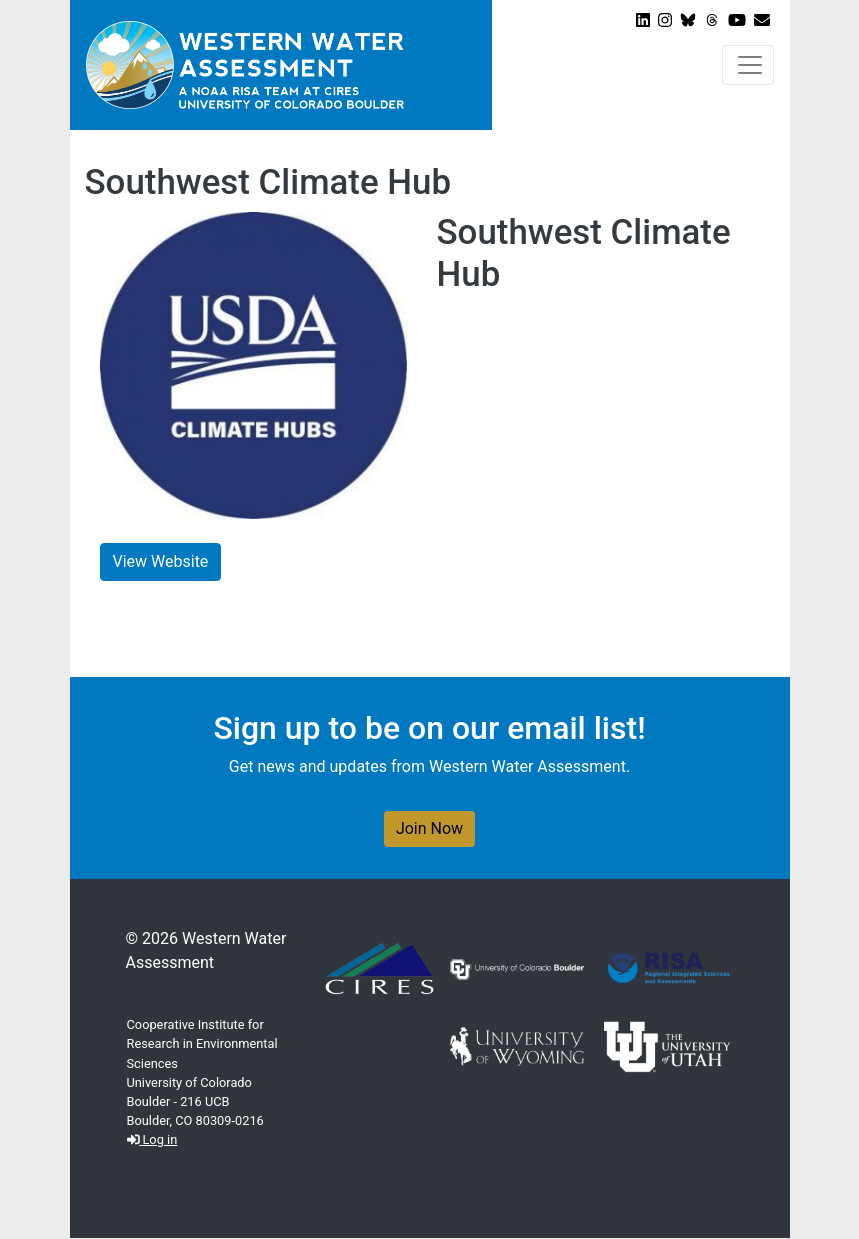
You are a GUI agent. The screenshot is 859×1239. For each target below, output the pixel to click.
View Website (161, 561)
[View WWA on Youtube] (737, 20)
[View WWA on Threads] (712, 20)
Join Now (429, 828)
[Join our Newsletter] (762, 20)
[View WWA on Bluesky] (688, 20)
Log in (152, 1139)
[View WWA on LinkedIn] (643, 20)
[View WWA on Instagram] (665, 20)
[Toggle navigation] (748, 65)
